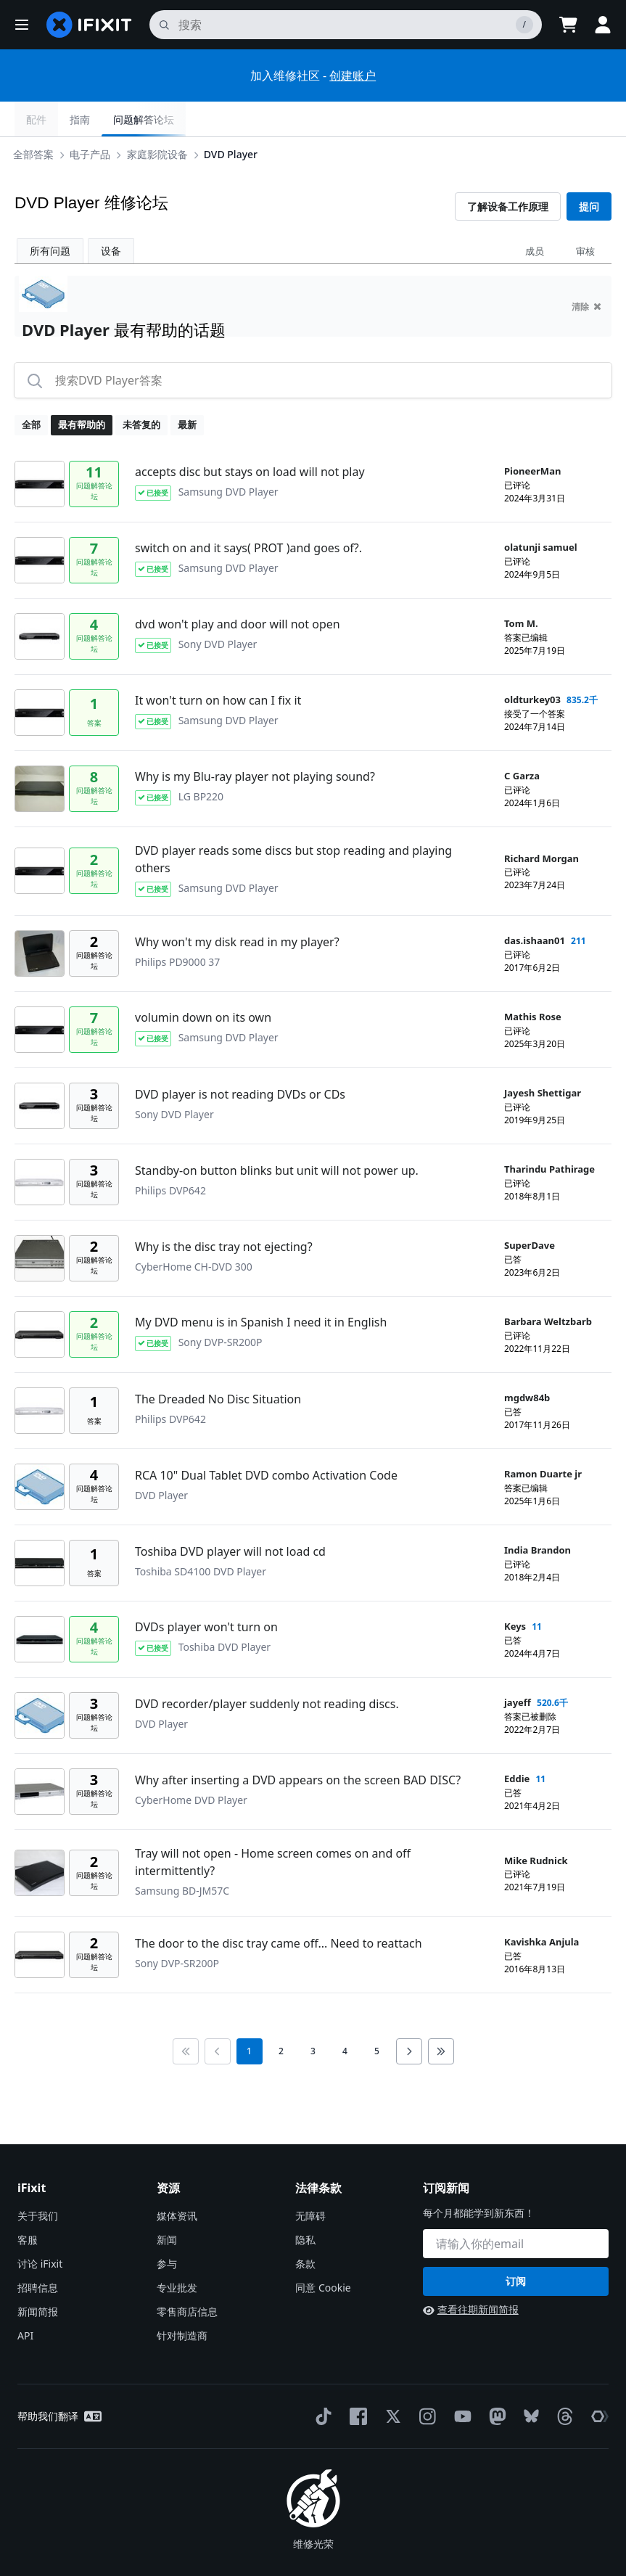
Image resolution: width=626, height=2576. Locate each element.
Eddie (517, 1743)
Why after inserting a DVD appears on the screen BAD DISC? (298, 1745)
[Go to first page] (186, 2016)
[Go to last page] (441, 2016)
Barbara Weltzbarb (548, 1286)
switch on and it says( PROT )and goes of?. (248, 513)
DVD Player (233, 119)
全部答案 (36, 119)
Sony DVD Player (218, 609)
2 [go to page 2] (281, 2016)
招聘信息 (37, 2253)
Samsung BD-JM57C (182, 1856)
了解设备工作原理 (507, 172)
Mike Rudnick (536, 1825)
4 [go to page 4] (344, 2016)
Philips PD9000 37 (177, 927)
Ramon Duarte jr (543, 1438)
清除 (586, 272)
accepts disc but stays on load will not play (250, 437)
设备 (111, 216)
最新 (187, 389)
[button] (22, 25)
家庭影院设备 (160, 119)
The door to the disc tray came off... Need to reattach (278, 1908)
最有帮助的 (81, 389)
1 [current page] (249, 2016)
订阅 (516, 2246)
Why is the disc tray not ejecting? (224, 1212)
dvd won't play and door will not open (237, 589)
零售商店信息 (187, 2277)
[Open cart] (567, 24)
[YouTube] (459, 2381)
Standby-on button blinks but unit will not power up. (277, 1136)
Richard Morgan (541, 823)
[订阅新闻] (516, 2208)
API (25, 2301)
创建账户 (352, 75)
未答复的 (141, 389)
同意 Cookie (322, 2253)
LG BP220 (200, 761)
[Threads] (562, 2381)
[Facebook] (355, 2381)
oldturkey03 (532, 664)
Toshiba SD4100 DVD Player (200, 1536)
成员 (534, 216)
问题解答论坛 (569, 119)
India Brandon (537, 1515)
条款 (305, 2229)
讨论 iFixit (39, 2229)
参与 (167, 2229)
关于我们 (37, 2181)
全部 (31, 389)
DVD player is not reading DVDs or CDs (240, 1059)
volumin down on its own (203, 982)
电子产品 (93, 119)
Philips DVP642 (170, 1155)
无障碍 (310, 2181)
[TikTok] (320, 2381)
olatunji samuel (540, 512)
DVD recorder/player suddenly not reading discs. (267, 1669)
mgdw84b (527, 1362)
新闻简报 (37, 2277)
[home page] (89, 25)
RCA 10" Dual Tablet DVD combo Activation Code (266, 1440)
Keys (515, 1591)
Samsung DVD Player (228, 457)
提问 (589, 172)
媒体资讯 (177, 2181)
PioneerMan (532, 436)
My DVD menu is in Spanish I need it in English (261, 1287)
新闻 (167, 2205)
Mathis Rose (532, 981)
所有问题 (50, 216)
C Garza (522, 740)
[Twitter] (390, 2381)
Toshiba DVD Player (224, 1612)
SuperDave (529, 1210)
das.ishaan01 (534, 905)
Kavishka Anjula (541, 1906)
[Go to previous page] (218, 2016)
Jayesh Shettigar (542, 1058)
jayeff (517, 1667)
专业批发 (177, 2253)
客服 (27, 2205)
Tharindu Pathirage (549, 1134)
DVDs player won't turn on (206, 1592)
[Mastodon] (494, 2381)
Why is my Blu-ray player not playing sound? (255, 742)
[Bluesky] (528, 2382)
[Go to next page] (409, 2016)
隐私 (305, 2205)
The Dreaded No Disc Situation (218, 1364)
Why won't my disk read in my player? (237, 907)
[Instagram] (425, 2381)
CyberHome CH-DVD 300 (193, 1232)
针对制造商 (182, 2301)
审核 (585, 216)
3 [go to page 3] (313, 2016)
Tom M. (521, 588)
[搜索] (345, 24)
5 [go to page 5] (376, 2016)
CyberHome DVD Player (191, 1765)
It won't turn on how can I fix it (218, 665)
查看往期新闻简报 (471, 2274)
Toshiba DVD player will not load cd (230, 1517)
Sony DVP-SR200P (220, 1307)
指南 (505, 119)
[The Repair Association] (597, 2381)
